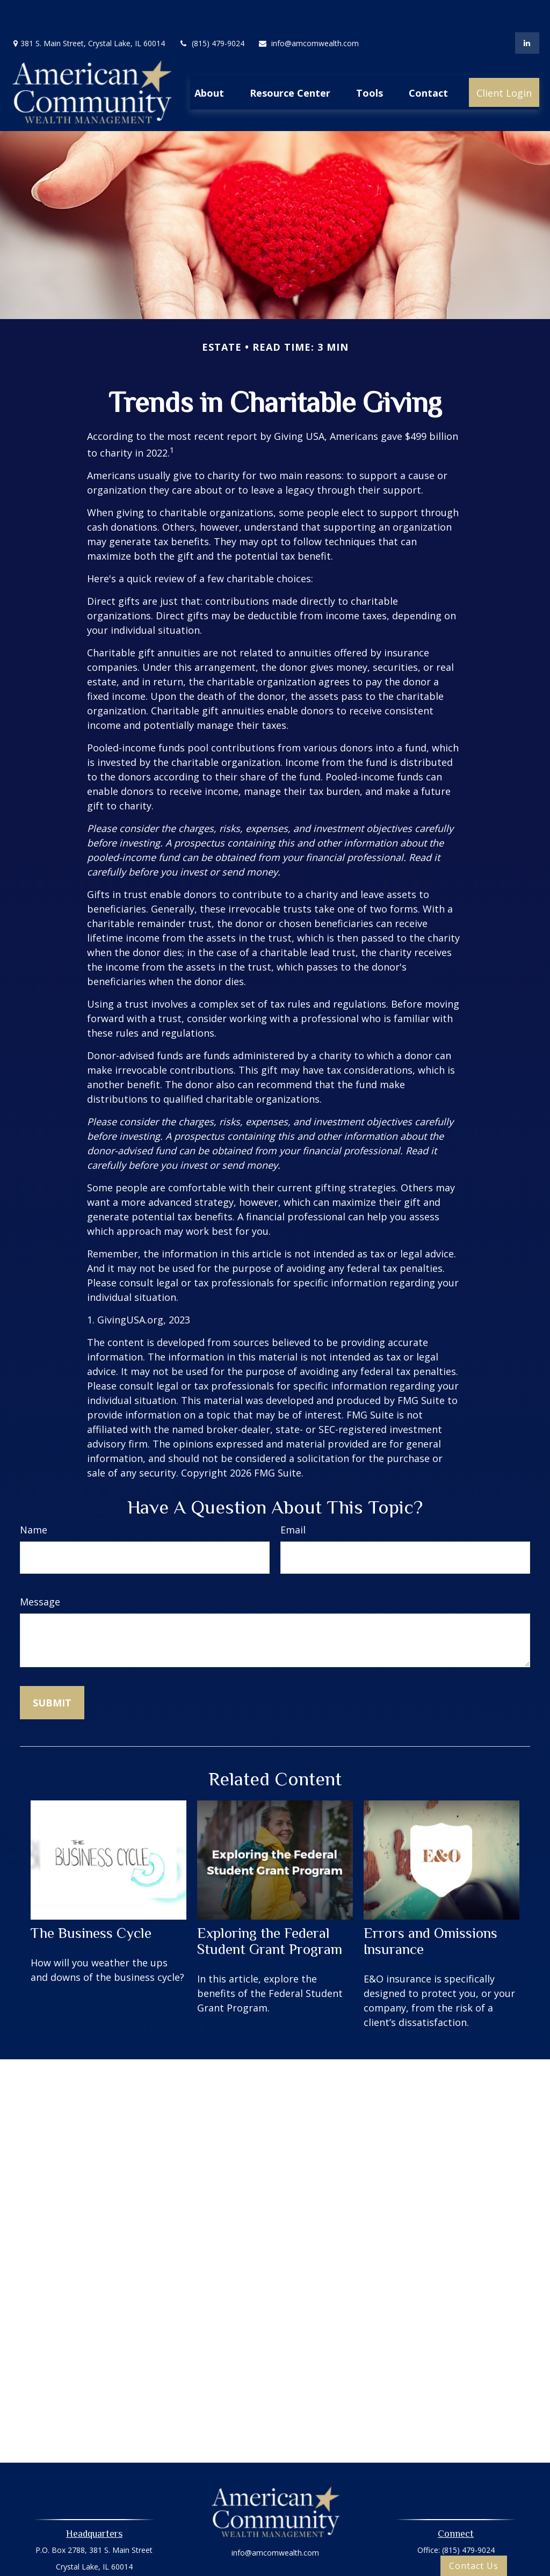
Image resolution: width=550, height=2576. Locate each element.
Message (40, 1569)
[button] (209, 60)
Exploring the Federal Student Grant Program (269, 1909)
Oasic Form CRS (275, 2569)
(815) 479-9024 (211, 11)
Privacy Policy (275, 2550)
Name (33, 1497)
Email (293, 1497)
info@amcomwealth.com (308, 11)
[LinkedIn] (527, 10)
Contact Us (473, 2566)
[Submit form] (52, 1670)
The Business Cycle (91, 1901)
